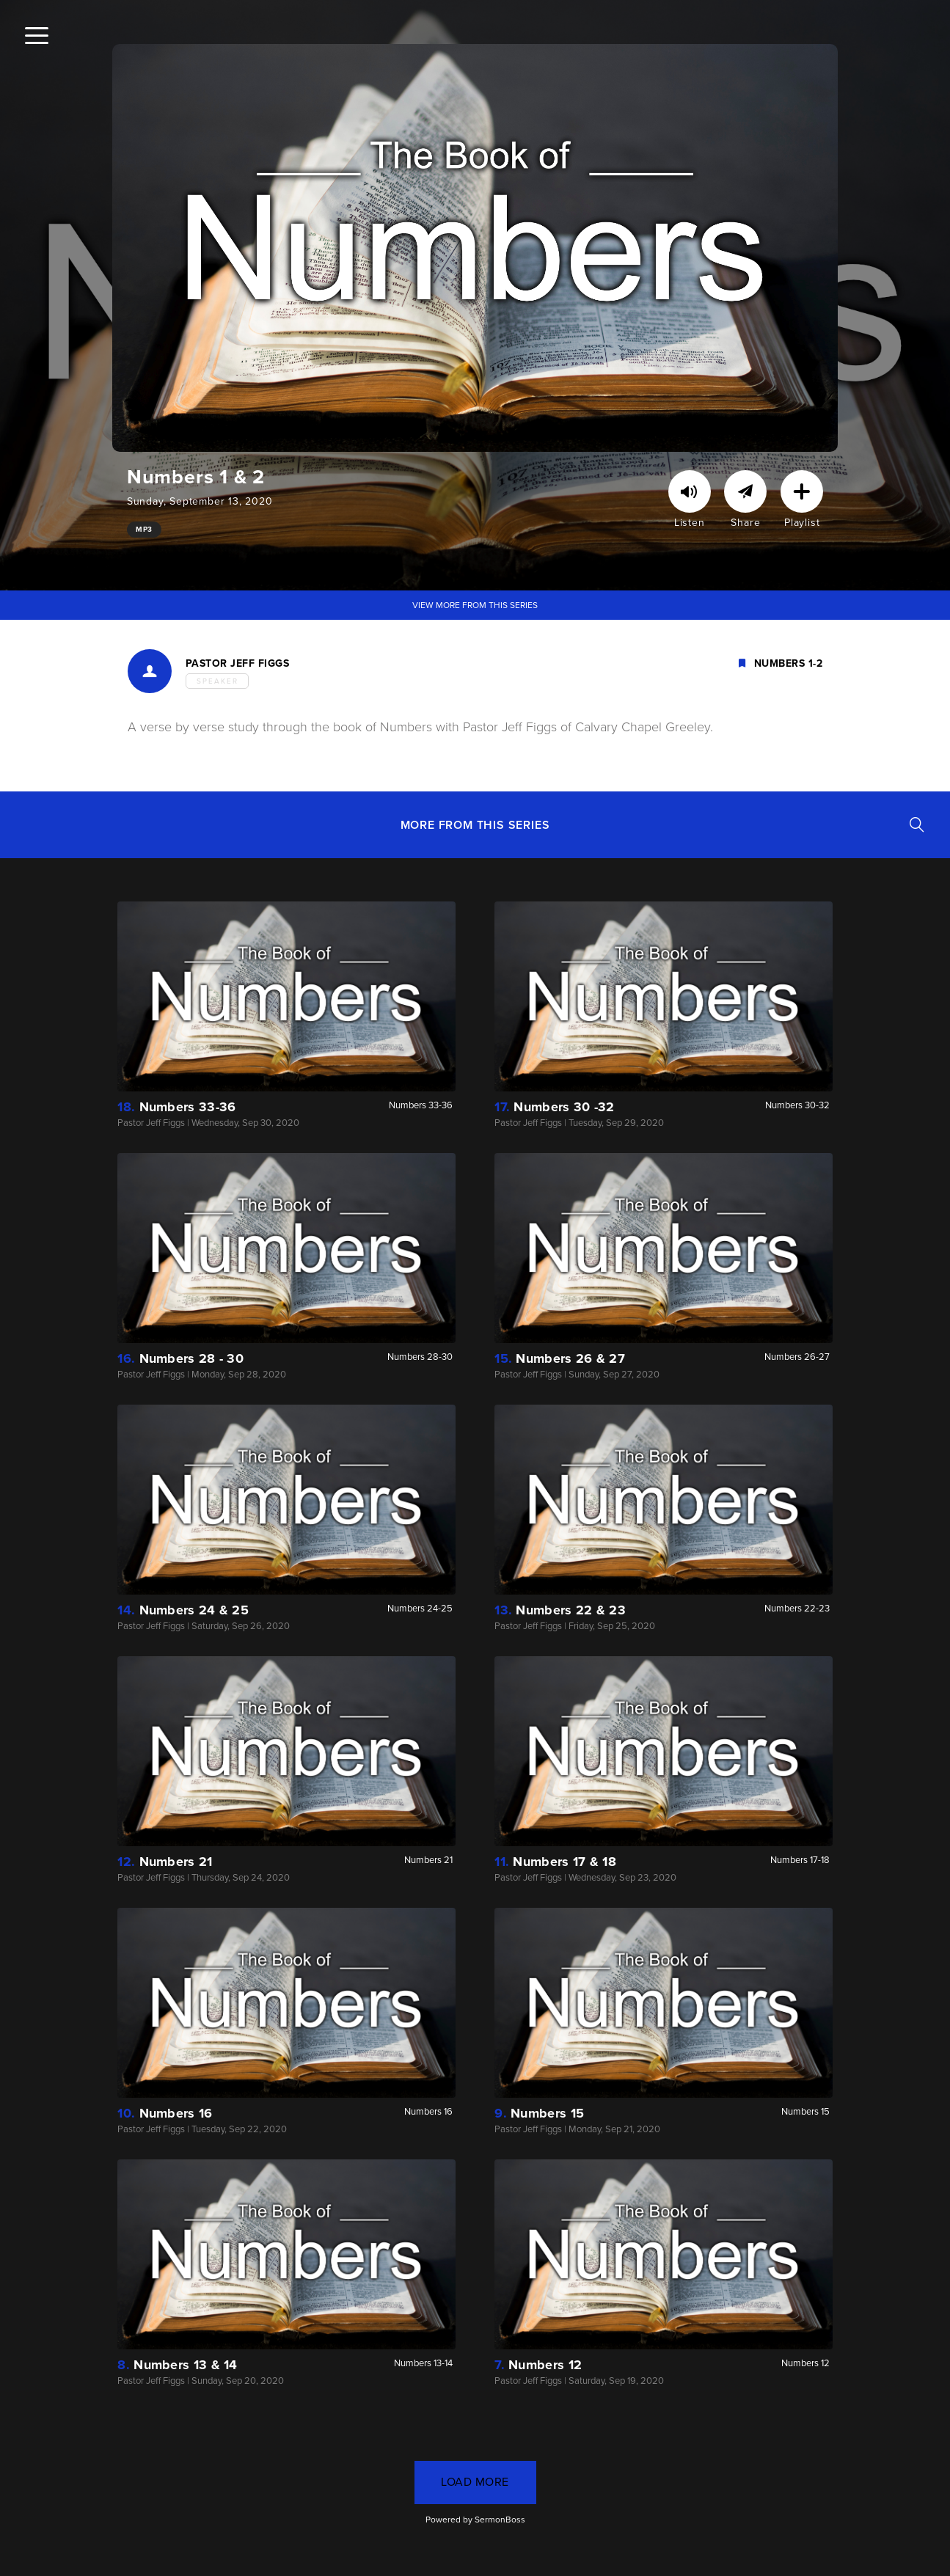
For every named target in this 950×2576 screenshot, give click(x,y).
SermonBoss (500, 2519)
